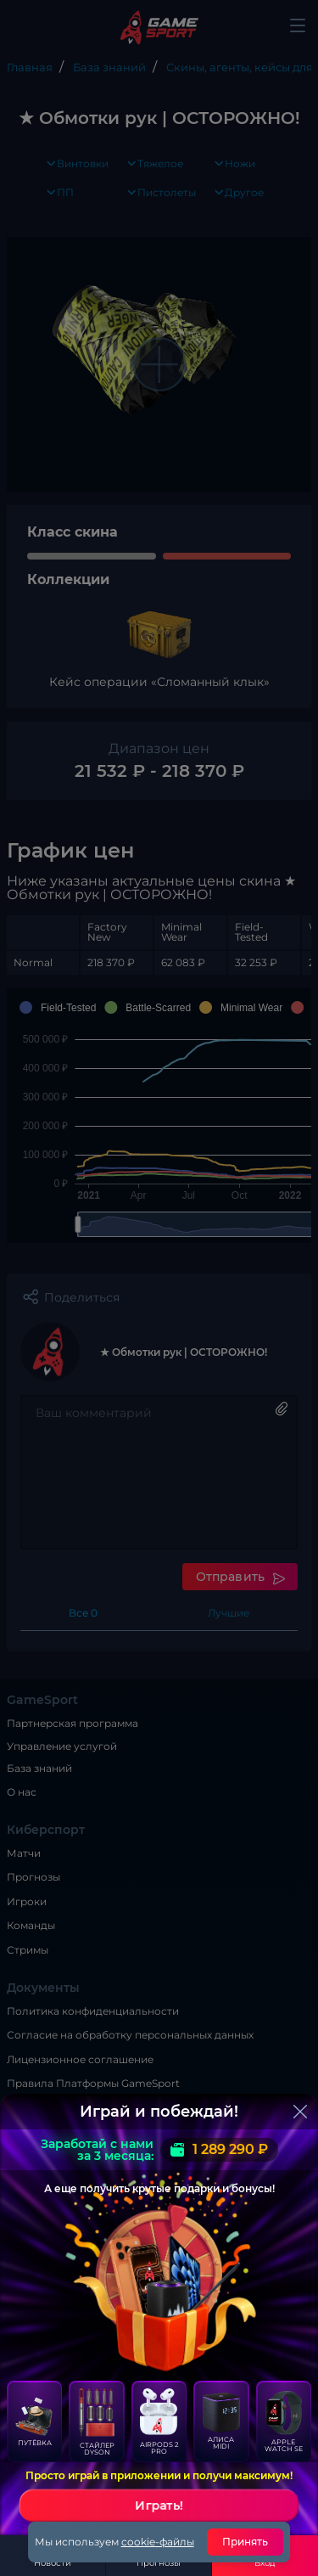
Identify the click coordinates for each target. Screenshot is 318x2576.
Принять (245, 2541)
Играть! (159, 2505)
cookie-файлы (157, 2541)
